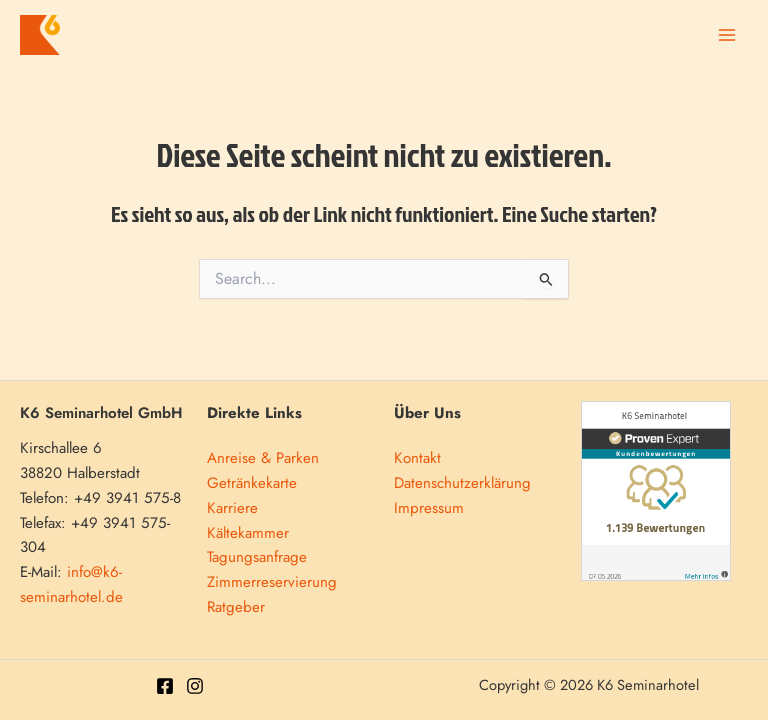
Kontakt (417, 458)
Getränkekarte (252, 483)
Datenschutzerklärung (462, 483)
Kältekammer (248, 533)
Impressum (429, 508)
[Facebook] (165, 686)
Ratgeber (236, 607)
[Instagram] (195, 686)
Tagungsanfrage (257, 557)
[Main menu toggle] (726, 35)
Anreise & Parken (263, 458)
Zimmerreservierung (272, 582)
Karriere (232, 508)
